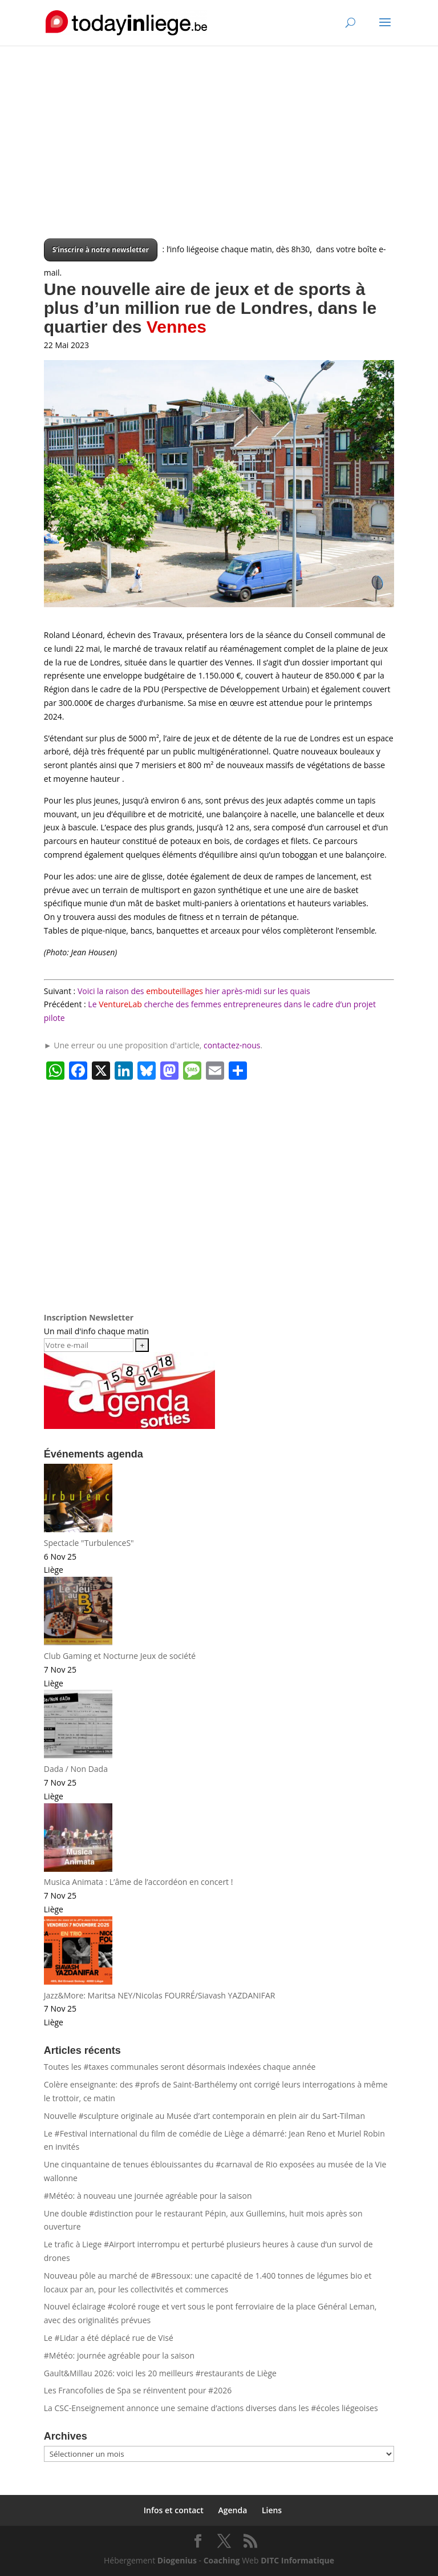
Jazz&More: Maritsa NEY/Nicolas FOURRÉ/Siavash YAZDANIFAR (159, 1995)
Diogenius (177, 2560)
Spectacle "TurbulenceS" (89, 1542)
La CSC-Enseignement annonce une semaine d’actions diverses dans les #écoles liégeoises (211, 2408)
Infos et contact (174, 2510)
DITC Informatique (297, 2560)
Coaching (222, 2560)
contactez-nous (232, 1045)
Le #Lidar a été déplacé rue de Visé (108, 2337)
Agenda (232, 2510)
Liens (272, 2510)
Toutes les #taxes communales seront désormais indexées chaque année (180, 2066)
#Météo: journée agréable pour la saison (119, 2355)
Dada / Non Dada (76, 1768)
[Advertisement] (219, 159)
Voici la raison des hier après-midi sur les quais (194, 991)
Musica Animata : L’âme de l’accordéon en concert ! (138, 1881)
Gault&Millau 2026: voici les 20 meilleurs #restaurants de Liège (160, 2373)
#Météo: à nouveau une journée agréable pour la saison (148, 2195)
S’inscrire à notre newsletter (100, 250)
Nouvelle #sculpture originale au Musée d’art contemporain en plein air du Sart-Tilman (204, 2115)
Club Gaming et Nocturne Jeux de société (120, 1655)
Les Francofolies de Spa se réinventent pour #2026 (138, 2390)
